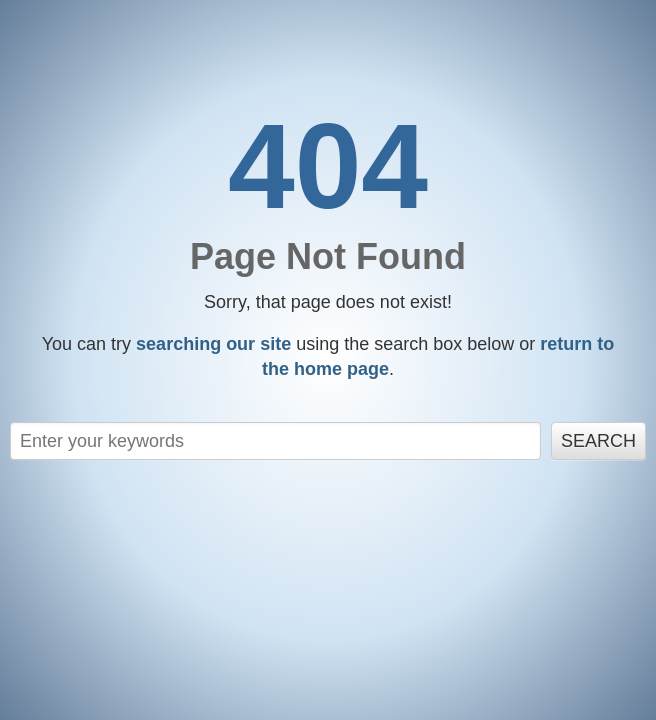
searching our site (213, 344)
